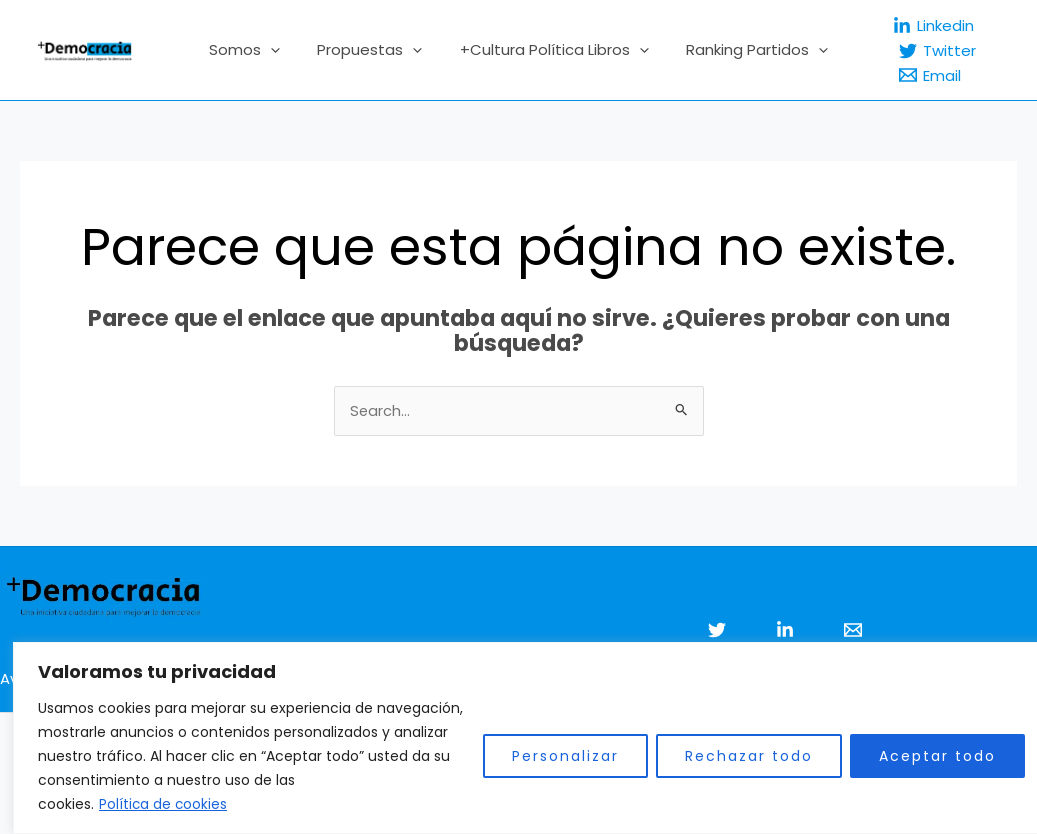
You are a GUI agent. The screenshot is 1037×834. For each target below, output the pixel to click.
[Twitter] (922, 51)
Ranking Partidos (746, 50)
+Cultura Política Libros (550, 50)
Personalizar (552, 757)
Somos (255, 50)
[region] (518, 738)
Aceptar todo (924, 757)
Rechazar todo (736, 757)
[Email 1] (853, 631)
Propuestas (373, 50)
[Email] (915, 75)
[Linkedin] (918, 26)
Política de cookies (151, 805)
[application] (281, 50)
